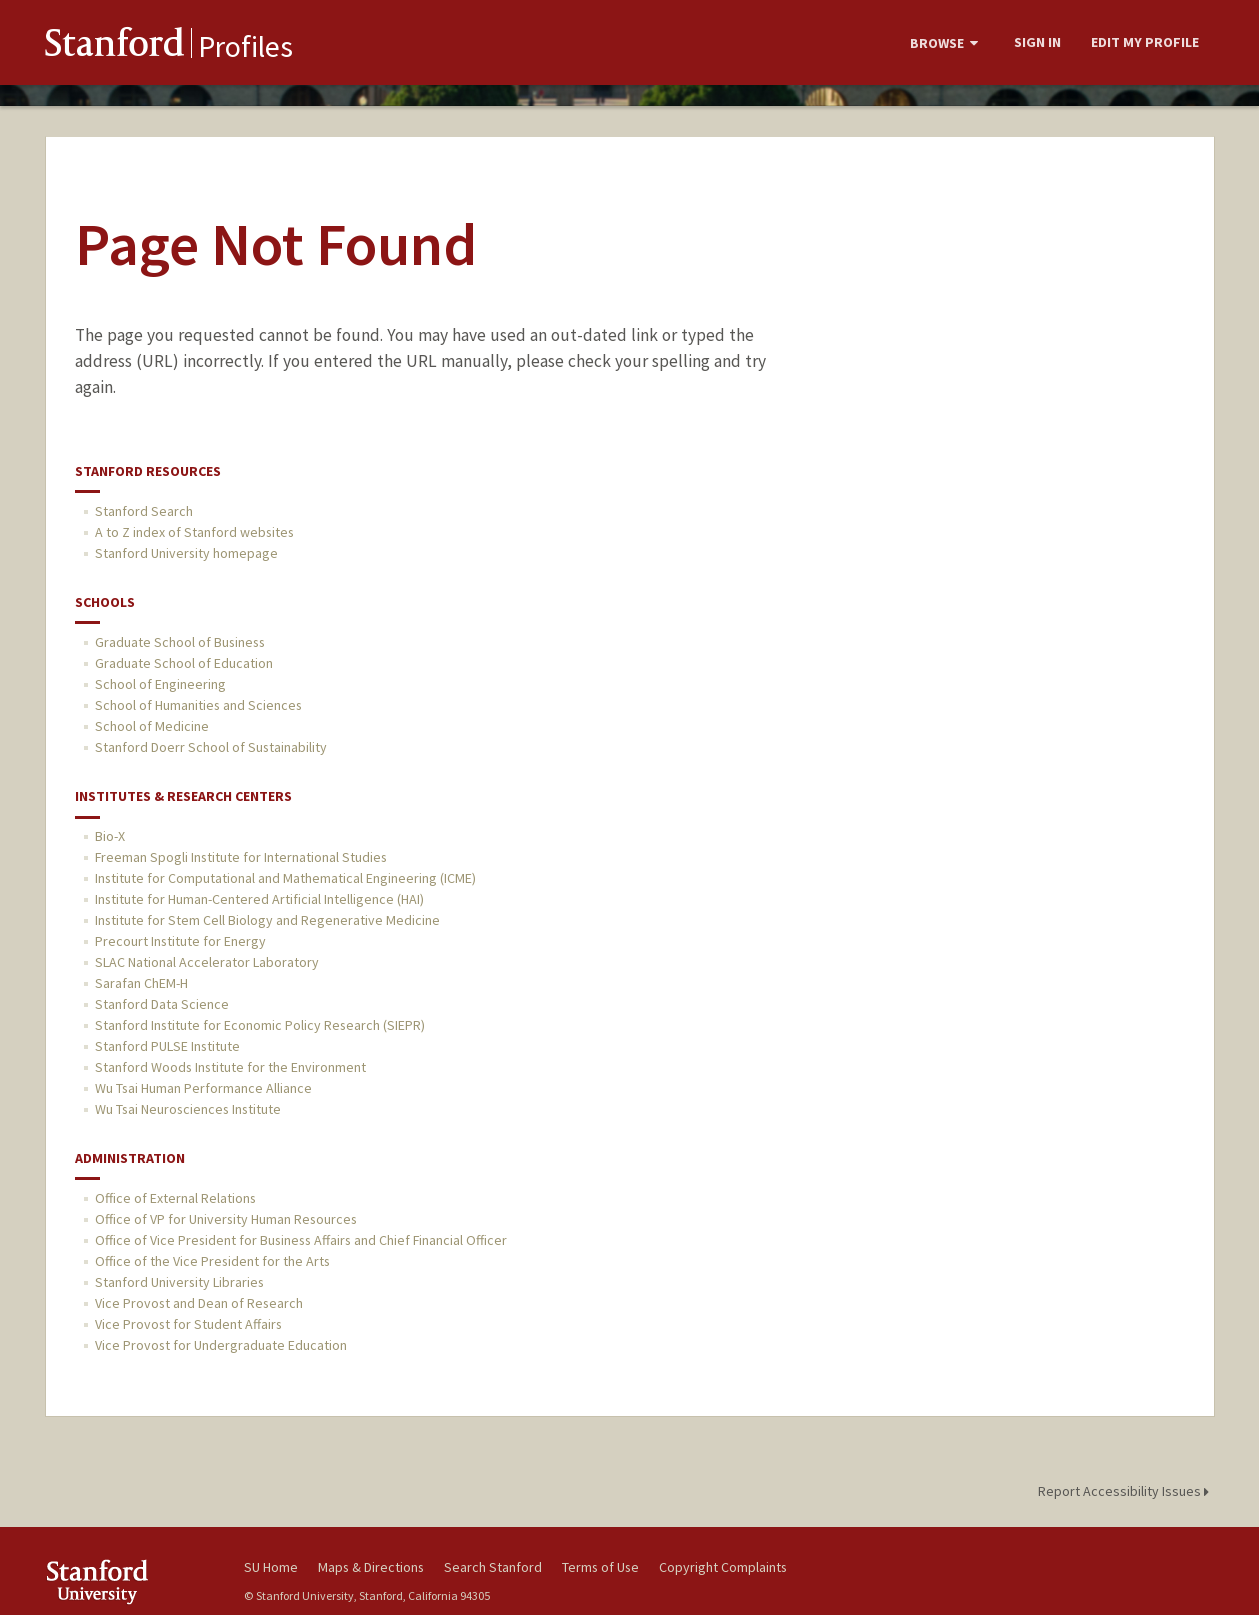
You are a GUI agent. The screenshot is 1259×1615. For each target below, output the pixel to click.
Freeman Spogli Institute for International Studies (241, 857)
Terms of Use (600, 1567)
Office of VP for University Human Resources (226, 1219)
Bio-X (110, 836)
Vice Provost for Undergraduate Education (221, 1345)
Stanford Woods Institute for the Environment (230, 1067)
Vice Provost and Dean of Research (199, 1303)
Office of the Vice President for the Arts (212, 1261)
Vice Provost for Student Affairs (188, 1324)
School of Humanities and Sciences (198, 705)
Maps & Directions (371, 1567)
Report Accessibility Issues (1126, 1491)
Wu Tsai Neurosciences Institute (188, 1109)
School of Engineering (160, 684)
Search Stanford (493, 1567)
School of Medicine (152, 726)
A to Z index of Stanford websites (194, 532)
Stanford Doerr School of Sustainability (211, 747)
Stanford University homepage (186, 553)
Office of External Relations (175, 1198)
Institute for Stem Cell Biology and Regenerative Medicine (267, 920)
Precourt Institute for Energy (180, 941)
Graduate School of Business (180, 642)
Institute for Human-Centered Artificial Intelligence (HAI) (259, 899)
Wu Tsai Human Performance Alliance (203, 1088)
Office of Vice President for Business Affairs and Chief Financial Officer (301, 1240)
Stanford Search (144, 511)
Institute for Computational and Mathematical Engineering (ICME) (285, 878)
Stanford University (130, 1581)
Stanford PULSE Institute (167, 1046)
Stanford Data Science (162, 1004)
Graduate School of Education (184, 663)
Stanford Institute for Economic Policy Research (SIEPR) (260, 1025)
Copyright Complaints (723, 1567)
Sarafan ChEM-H (141, 983)
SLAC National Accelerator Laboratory (207, 962)
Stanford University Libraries (179, 1282)
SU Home (271, 1567)
